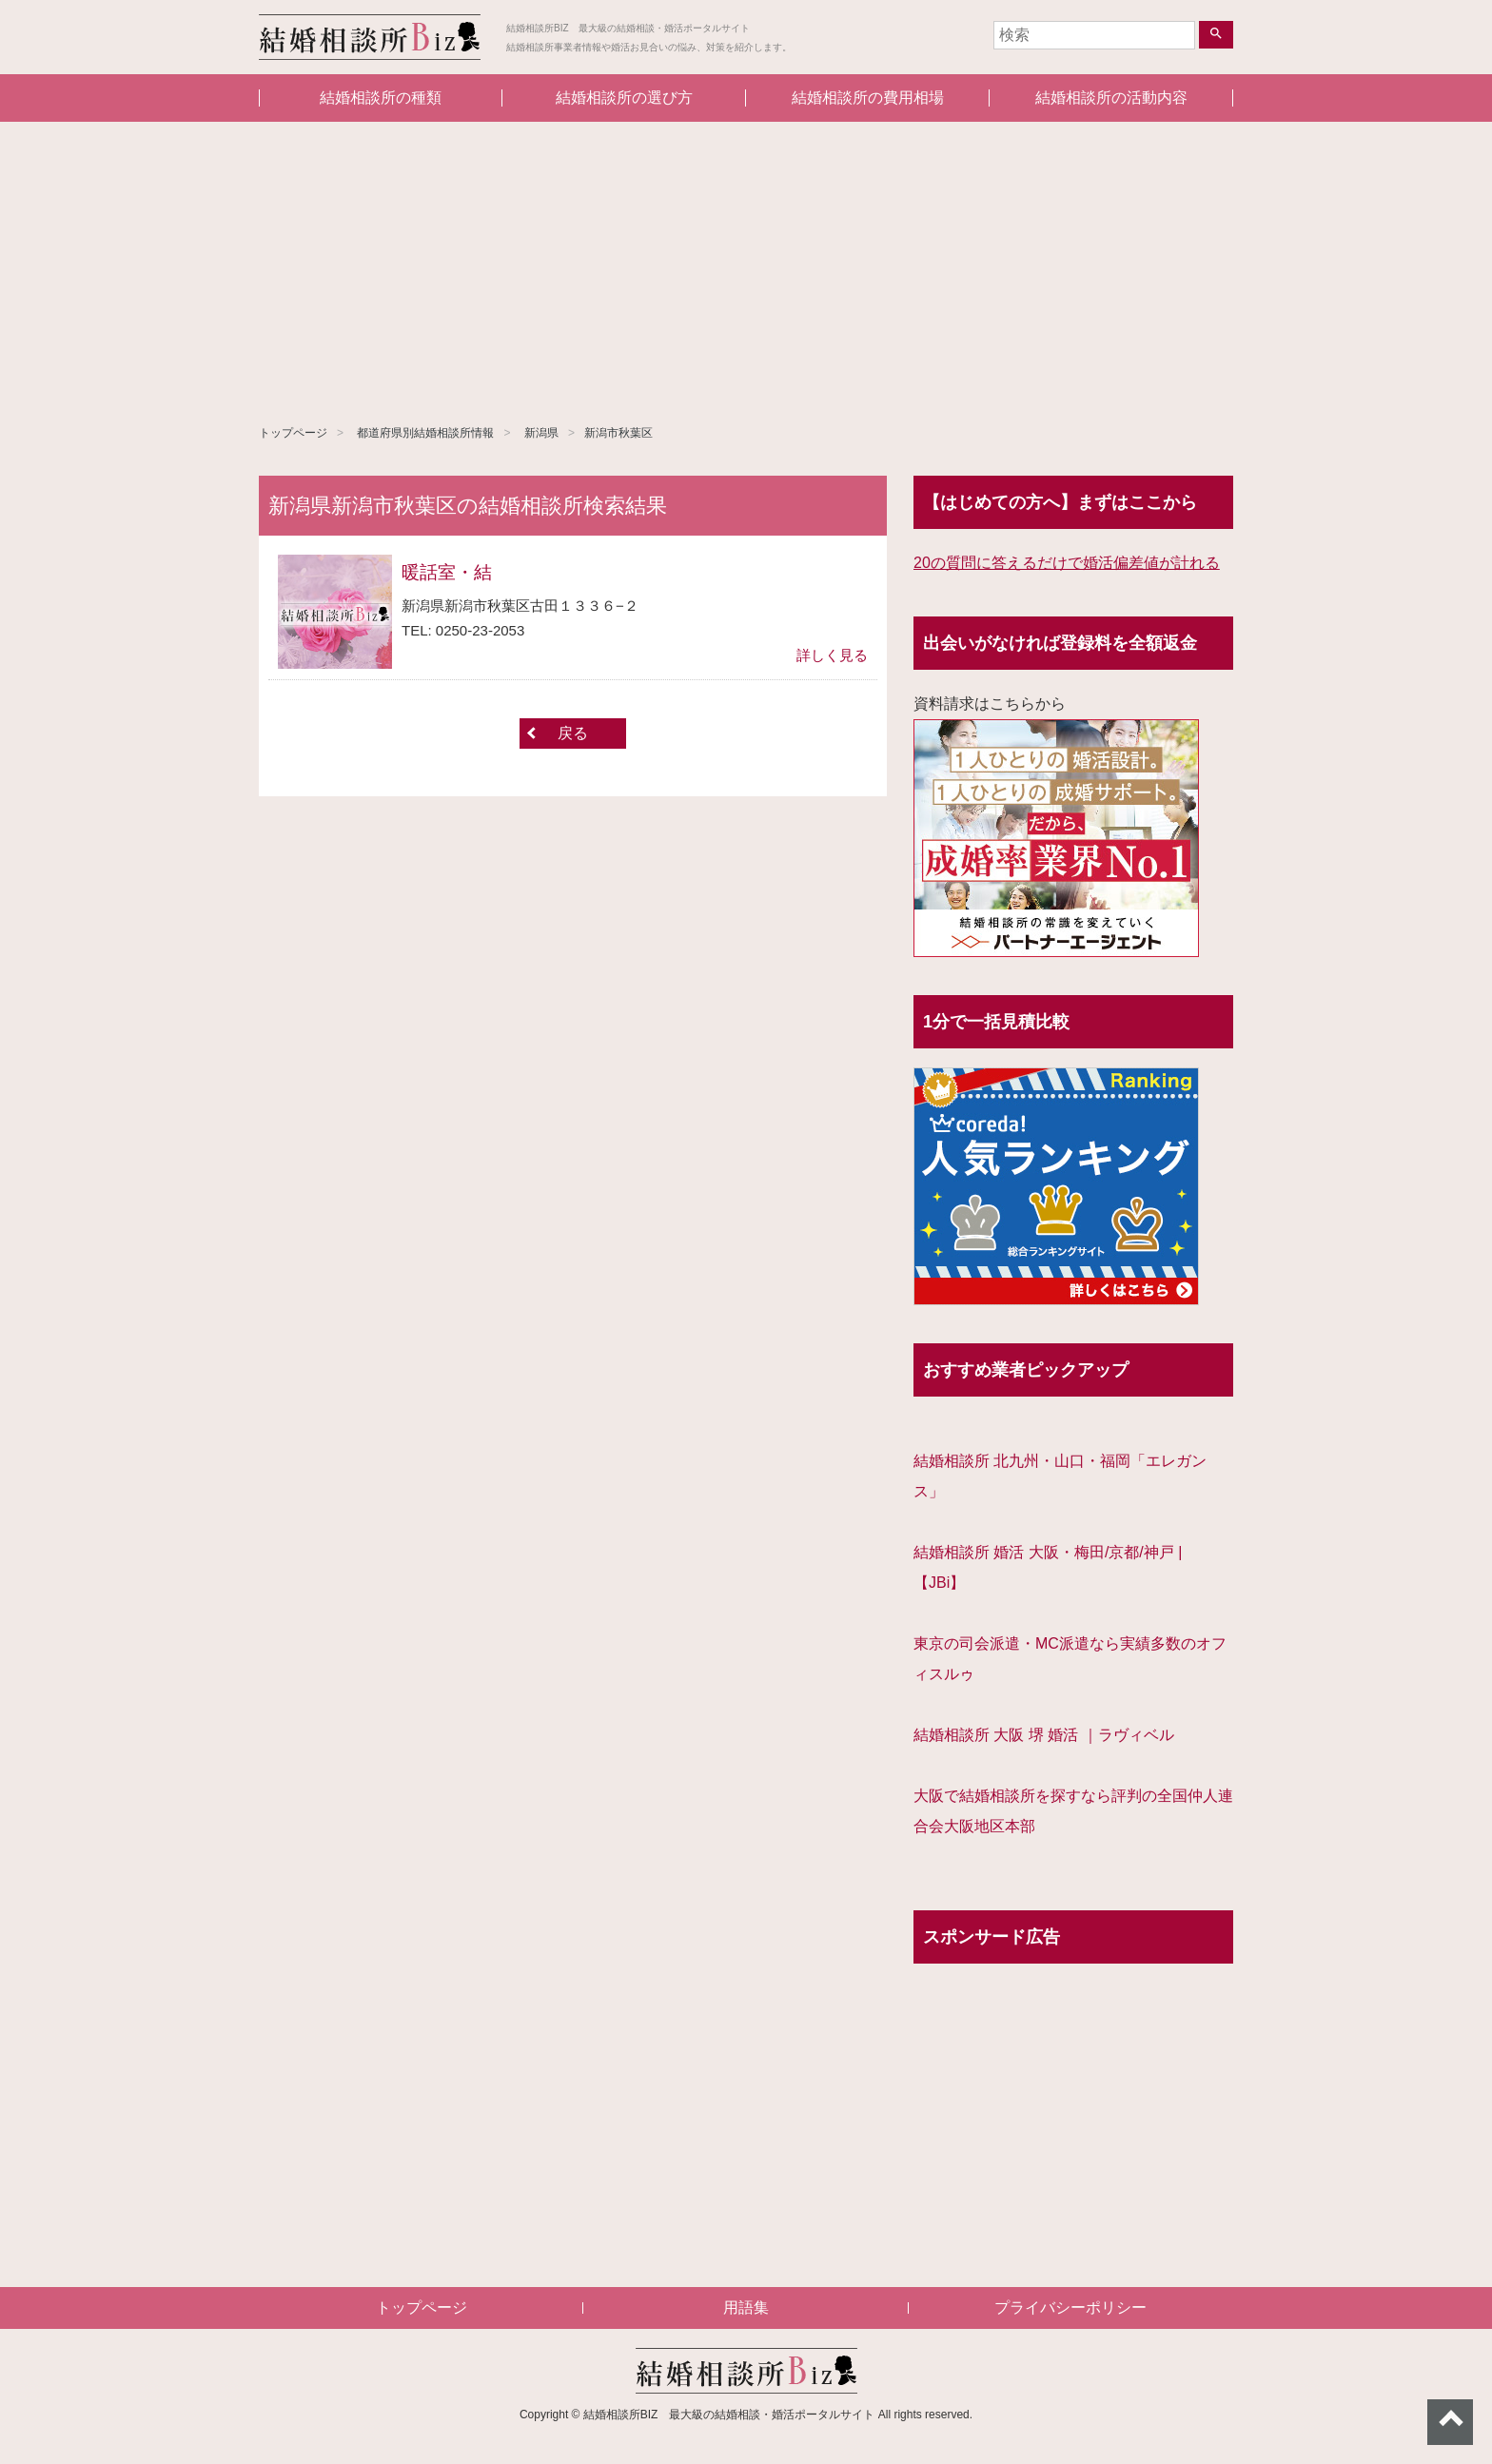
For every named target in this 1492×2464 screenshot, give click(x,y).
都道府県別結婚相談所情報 (425, 433)
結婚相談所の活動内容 (1111, 97)
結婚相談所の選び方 (624, 97)
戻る (573, 733)
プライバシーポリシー (1070, 2307)
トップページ (293, 433)
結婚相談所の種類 (381, 97)
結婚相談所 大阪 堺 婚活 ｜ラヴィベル (1043, 1735)
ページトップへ (1450, 2422)
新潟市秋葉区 (618, 433)
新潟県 (541, 433)
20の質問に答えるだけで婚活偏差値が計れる (1066, 563)
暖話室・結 (447, 572)
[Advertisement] (746, 264)
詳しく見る (832, 655)
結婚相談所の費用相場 (868, 97)
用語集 (746, 2307)
